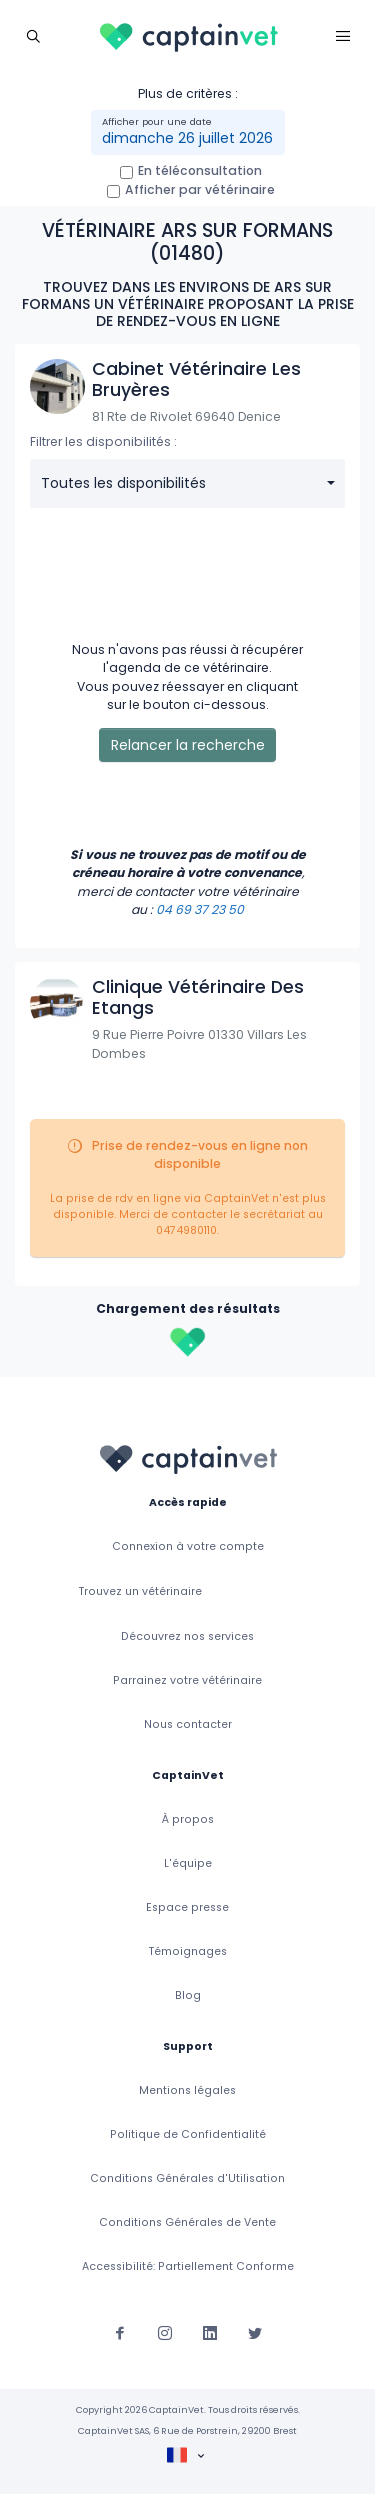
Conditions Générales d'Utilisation (187, 2178)
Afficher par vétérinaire (200, 189)
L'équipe (188, 1863)
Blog (188, 1995)
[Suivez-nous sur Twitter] (255, 2332)
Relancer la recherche (188, 745)
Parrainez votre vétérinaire (187, 1680)
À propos (188, 1819)
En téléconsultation (200, 170)
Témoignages (188, 1951)
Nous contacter (188, 1724)
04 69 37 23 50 (200, 909)
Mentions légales (187, 2090)
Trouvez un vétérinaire (140, 1591)
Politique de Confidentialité (188, 2134)
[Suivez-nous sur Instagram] (165, 2332)
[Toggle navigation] (32, 35)
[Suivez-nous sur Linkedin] (210, 2332)
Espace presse (187, 1907)
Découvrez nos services (187, 1636)
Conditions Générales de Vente (187, 2222)
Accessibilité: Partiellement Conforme (188, 2266)
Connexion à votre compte (188, 1546)
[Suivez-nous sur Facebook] (120, 2332)
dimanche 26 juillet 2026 (187, 138)
